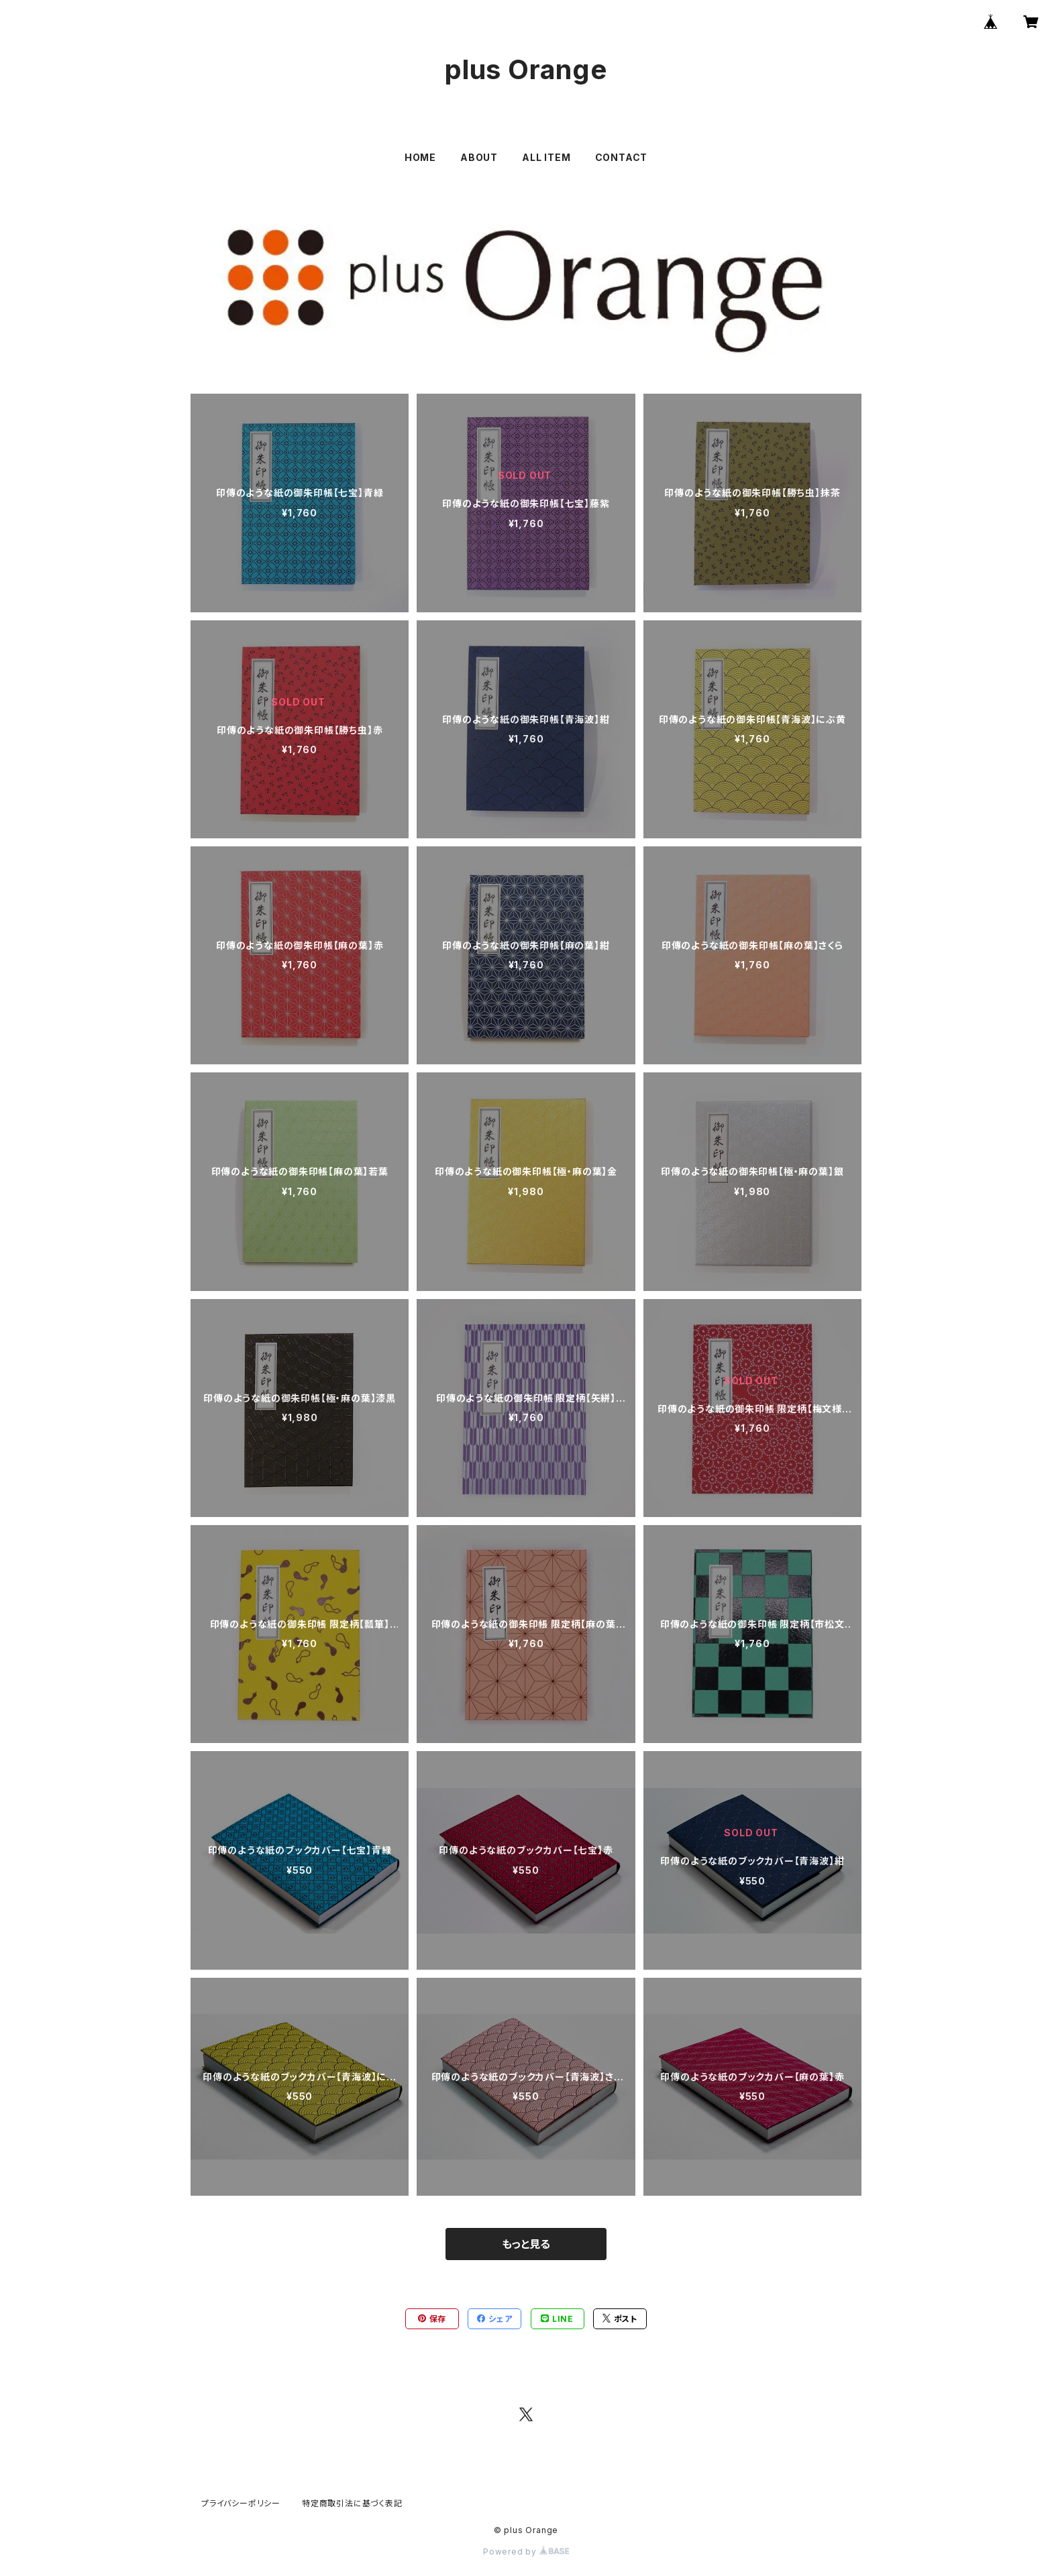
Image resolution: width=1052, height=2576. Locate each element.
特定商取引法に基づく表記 (352, 2503)
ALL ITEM (546, 157)
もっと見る (526, 2244)
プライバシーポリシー (240, 2503)
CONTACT (621, 157)
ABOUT (479, 157)
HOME (420, 157)
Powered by (526, 2551)
